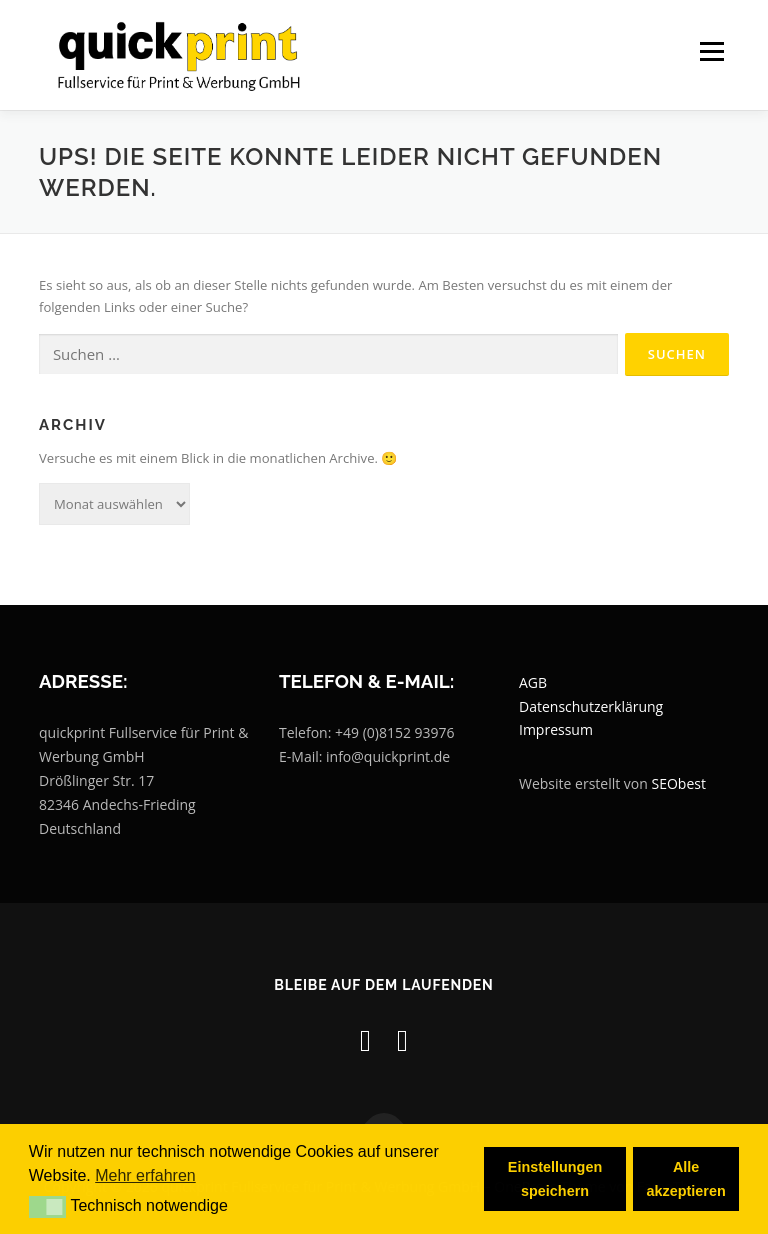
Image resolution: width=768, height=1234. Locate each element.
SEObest (679, 783)
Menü (711, 52)
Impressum (556, 730)
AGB (533, 682)
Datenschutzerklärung (591, 706)
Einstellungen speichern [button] (555, 1179)
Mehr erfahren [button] (145, 1175)
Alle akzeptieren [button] (686, 1179)
